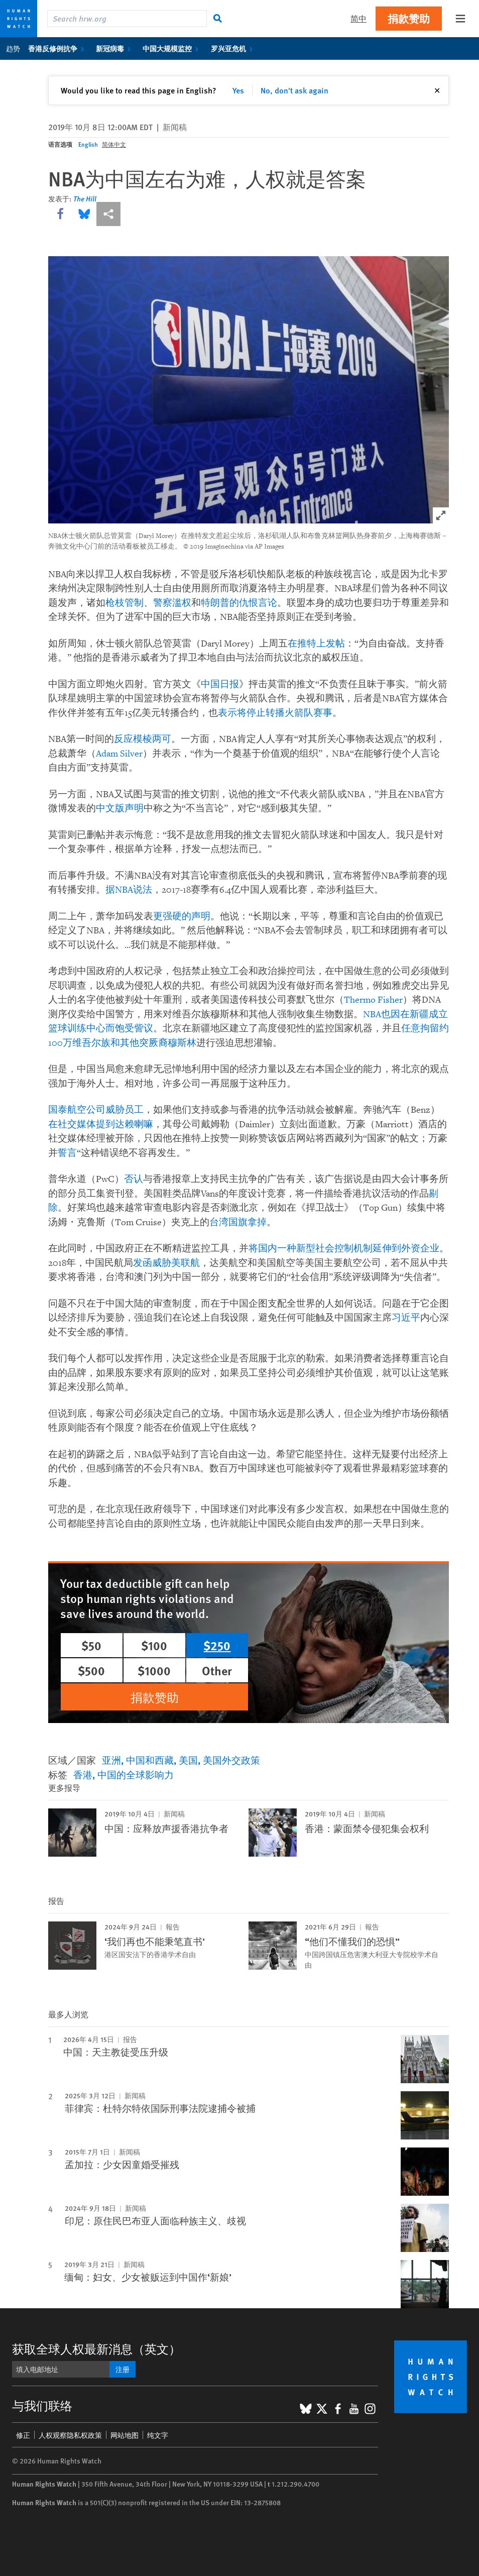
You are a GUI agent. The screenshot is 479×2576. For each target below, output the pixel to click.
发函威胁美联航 (166, 1263)
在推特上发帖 (316, 644)
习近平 (406, 1318)
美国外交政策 (231, 1760)
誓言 (67, 1153)
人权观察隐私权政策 (70, 2435)
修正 (23, 2435)
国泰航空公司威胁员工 (96, 1110)
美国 (188, 1760)
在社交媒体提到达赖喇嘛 (100, 1124)
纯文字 (157, 2435)
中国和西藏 (150, 1760)
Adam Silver (119, 754)
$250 (216, 1645)
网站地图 (124, 2435)
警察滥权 (172, 603)
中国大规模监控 (172, 48)
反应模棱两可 (142, 739)
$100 (154, 1645)
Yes (238, 90)
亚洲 (111, 1760)
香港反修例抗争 (58, 48)
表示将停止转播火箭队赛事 (275, 713)
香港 (82, 1774)
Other (217, 1670)
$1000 (154, 1670)
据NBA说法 (128, 890)
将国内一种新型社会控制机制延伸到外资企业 (344, 1248)
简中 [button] (358, 18)
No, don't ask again (294, 90)
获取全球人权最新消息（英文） (96, 2348)
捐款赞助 (409, 18)
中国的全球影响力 (135, 1774)
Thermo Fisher (373, 1000)
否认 (133, 1179)
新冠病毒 (115, 48)
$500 (91, 1670)
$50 (91, 1645)
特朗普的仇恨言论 (239, 603)
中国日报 (220, 684)
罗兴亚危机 (234, 48)
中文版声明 (120, 808)
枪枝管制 (124, 603)
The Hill (84, 198)
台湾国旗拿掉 (238, 1222)
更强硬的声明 (181, 916)
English (88, 144)
